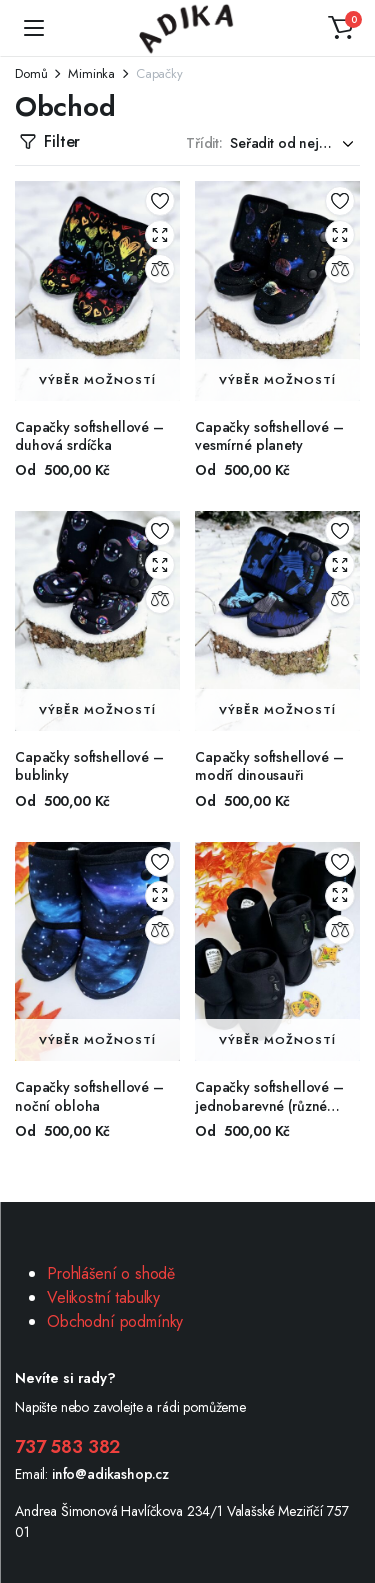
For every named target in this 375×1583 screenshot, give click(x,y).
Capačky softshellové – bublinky (89, 766)
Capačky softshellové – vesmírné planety (269, 436)
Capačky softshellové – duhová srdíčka (89, 436)
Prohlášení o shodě (111, 1273)
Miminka (91, 73)
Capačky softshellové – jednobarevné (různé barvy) (269, 1105)
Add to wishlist (160, 201)
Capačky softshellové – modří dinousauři (269, 766)
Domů (31, 73)
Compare (160, 269)
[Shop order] (295, 143)
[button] (341, 28)
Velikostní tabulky (103, 1297)
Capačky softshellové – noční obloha (89, 1096)
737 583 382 (67, 1447)
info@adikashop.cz (110, 1474)
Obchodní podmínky (115, 1321)
